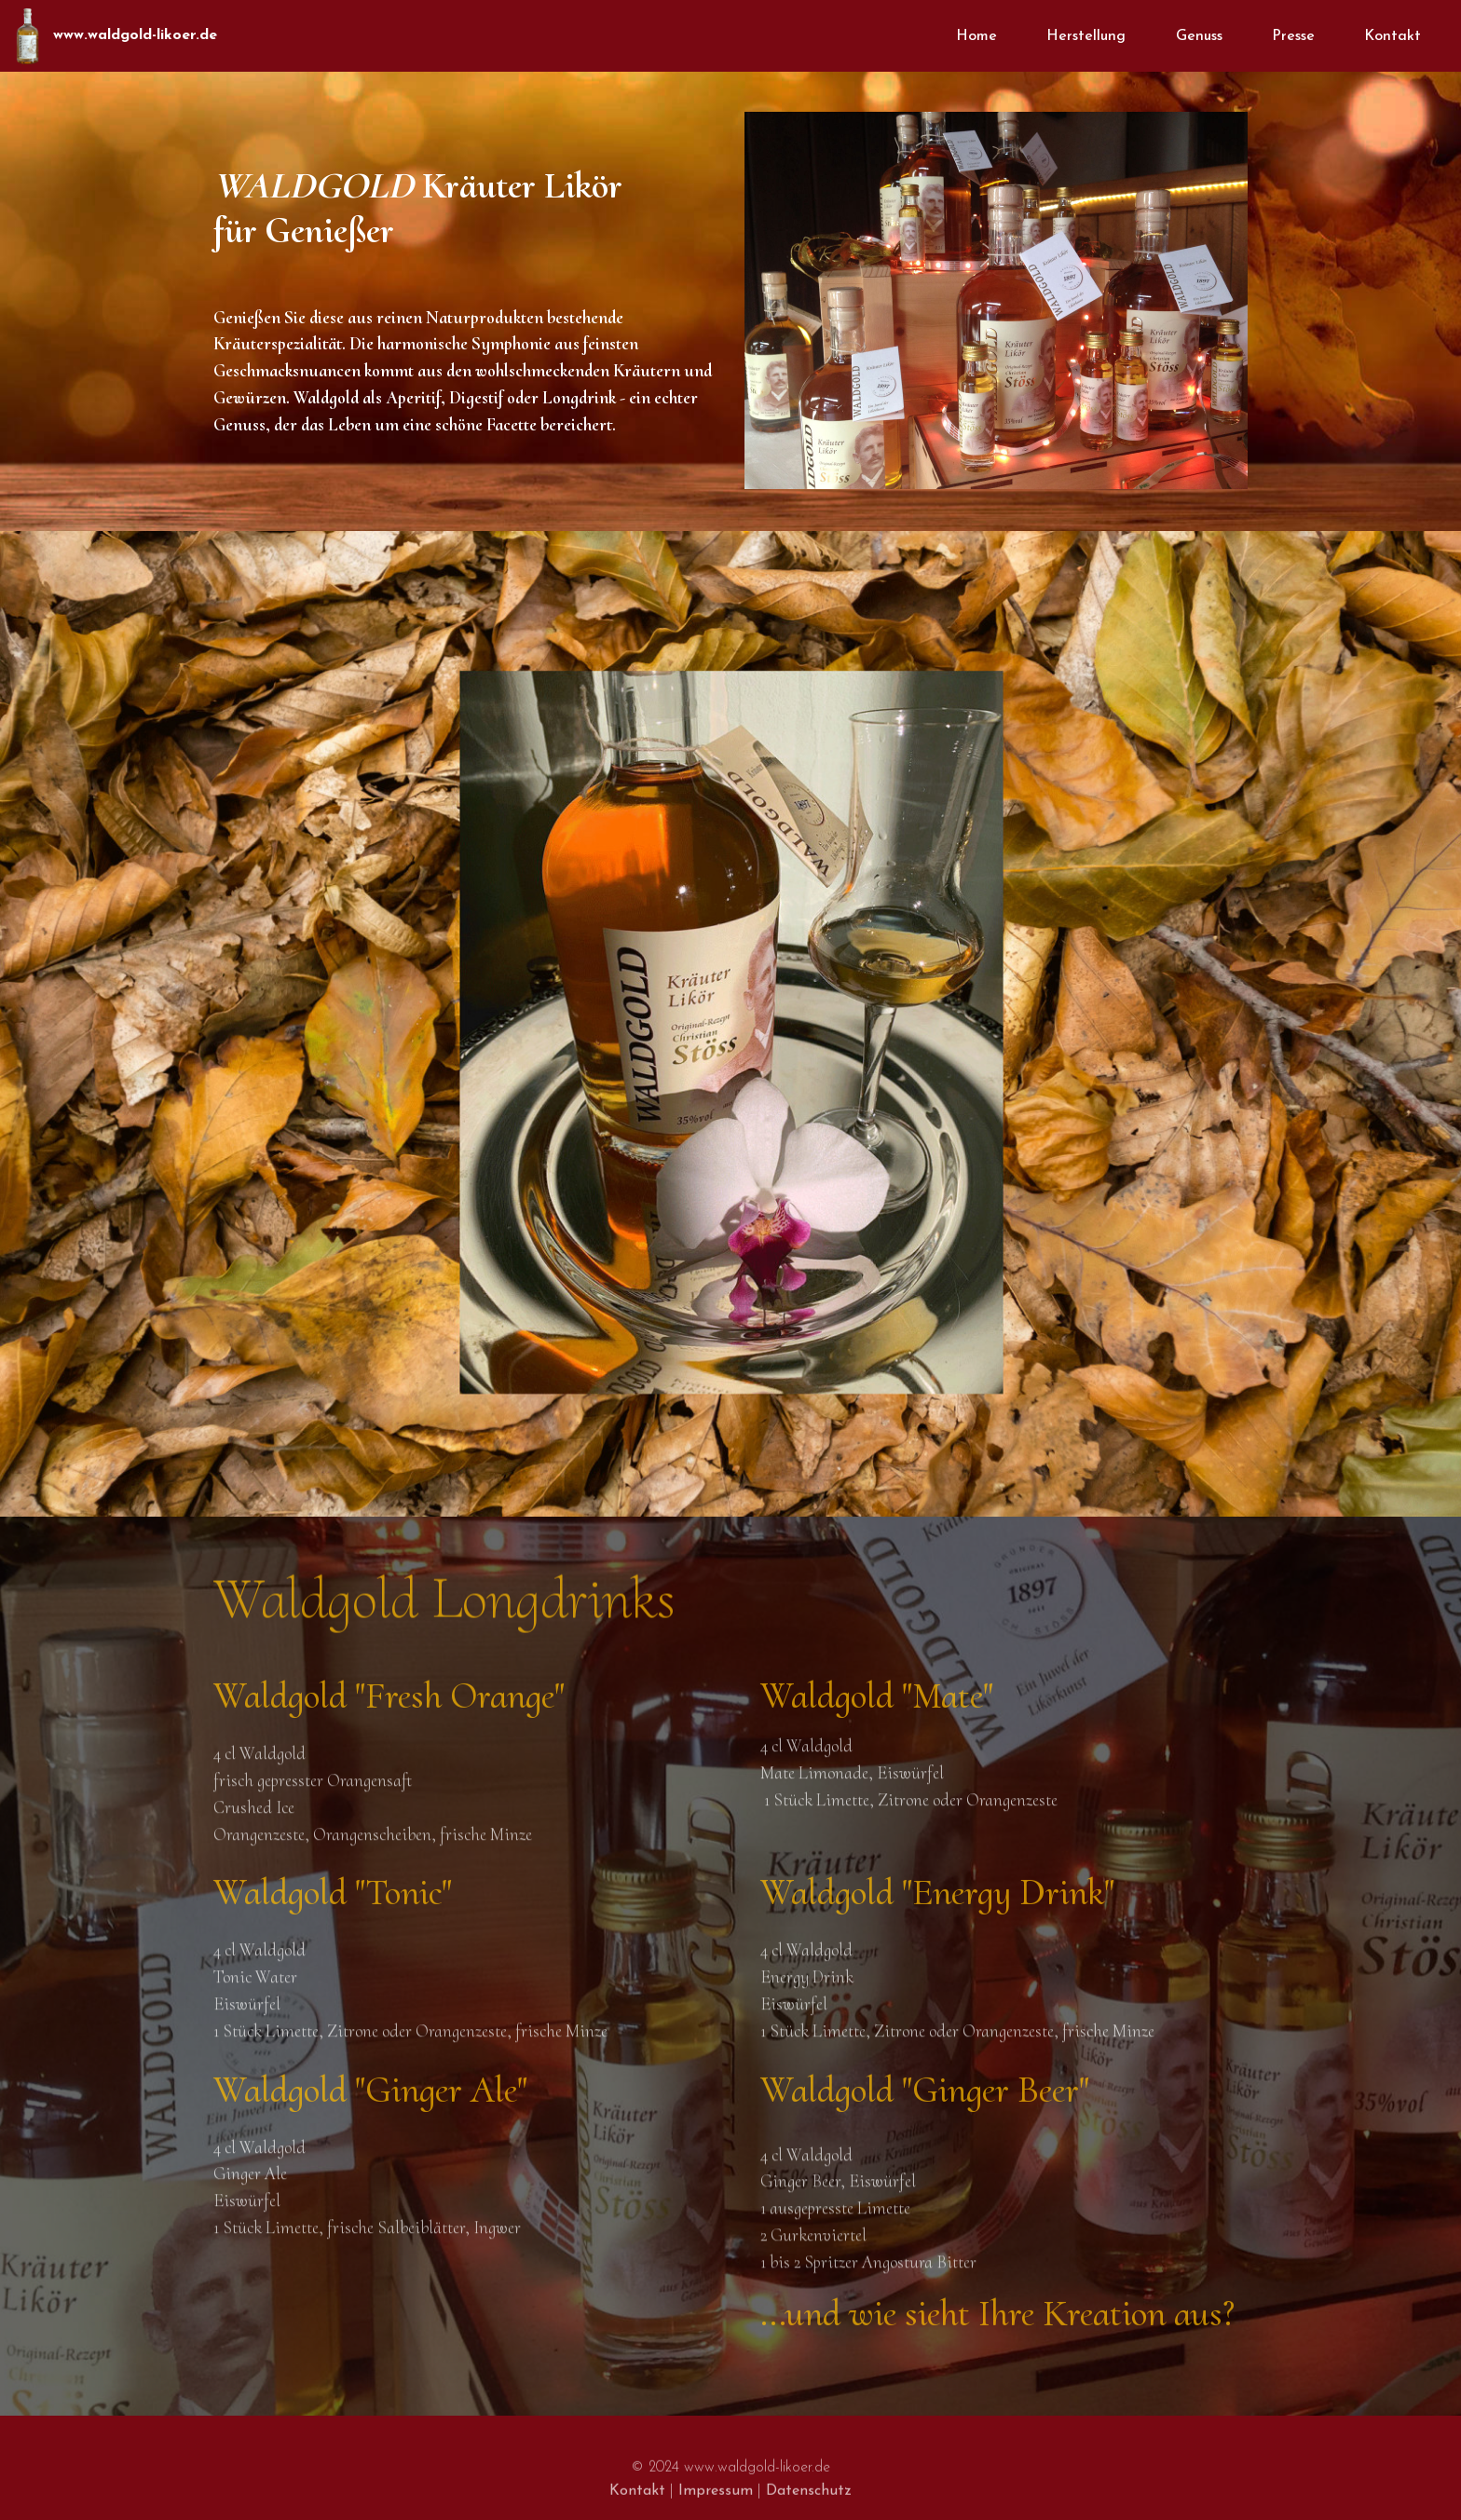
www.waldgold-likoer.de (135, 35)
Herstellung (1086, 36)
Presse (1293, 36)
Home (976, 36)
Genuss (1199, 36)
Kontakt (1392, 36)
